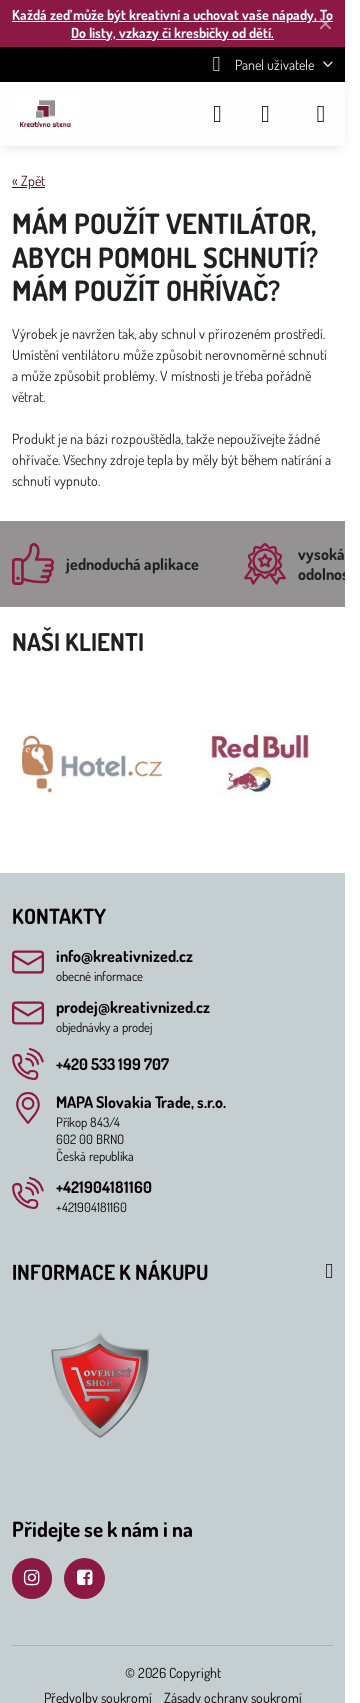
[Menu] (321, 114)
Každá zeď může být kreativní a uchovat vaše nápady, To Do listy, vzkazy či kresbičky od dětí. (172, 23)
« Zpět (28, 180)
